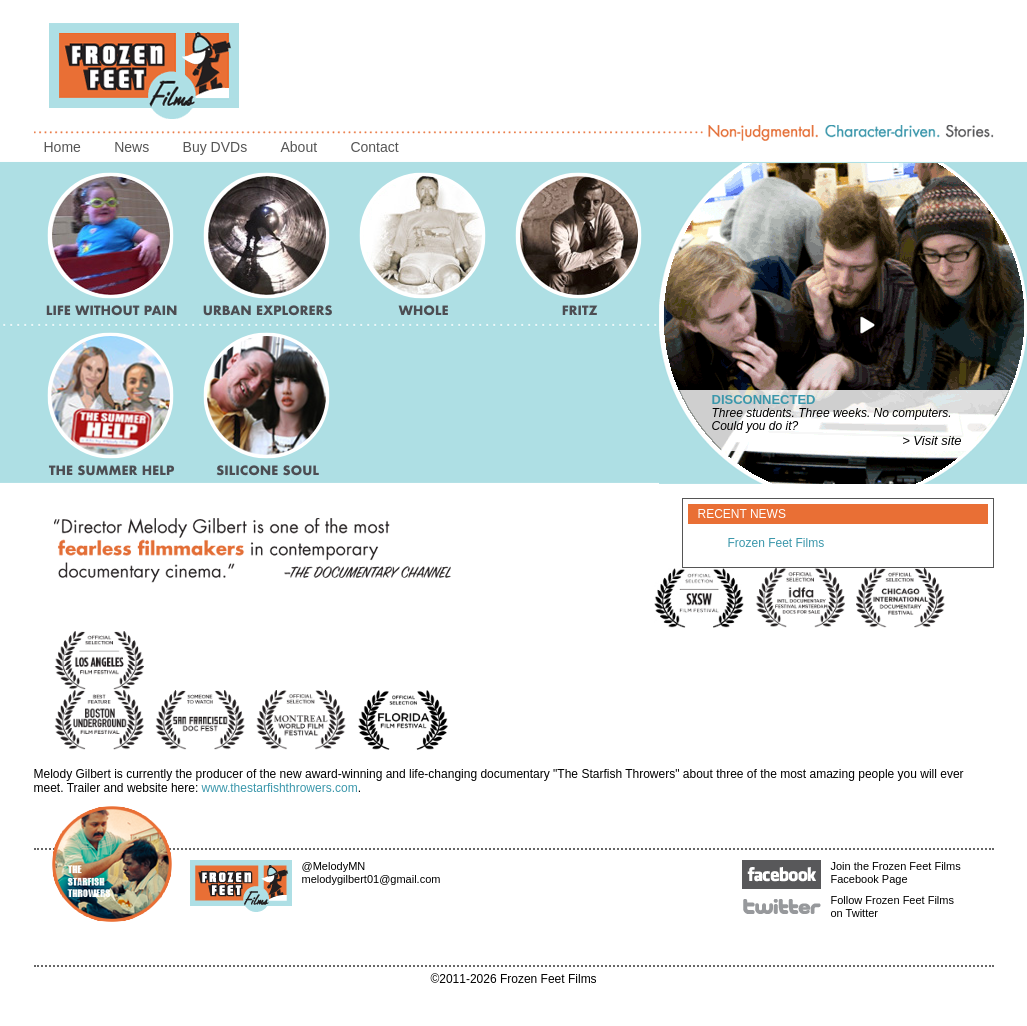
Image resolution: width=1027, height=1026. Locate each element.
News (131, 147)
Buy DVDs (215, 147)
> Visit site (931, 440)
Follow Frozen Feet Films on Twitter (848, 906)
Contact (374, 147)
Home (62, 147)
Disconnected (764, 399)
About (298, 147)
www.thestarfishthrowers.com (280, 788)
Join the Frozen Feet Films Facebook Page (851, 873)
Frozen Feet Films (776, 543)
